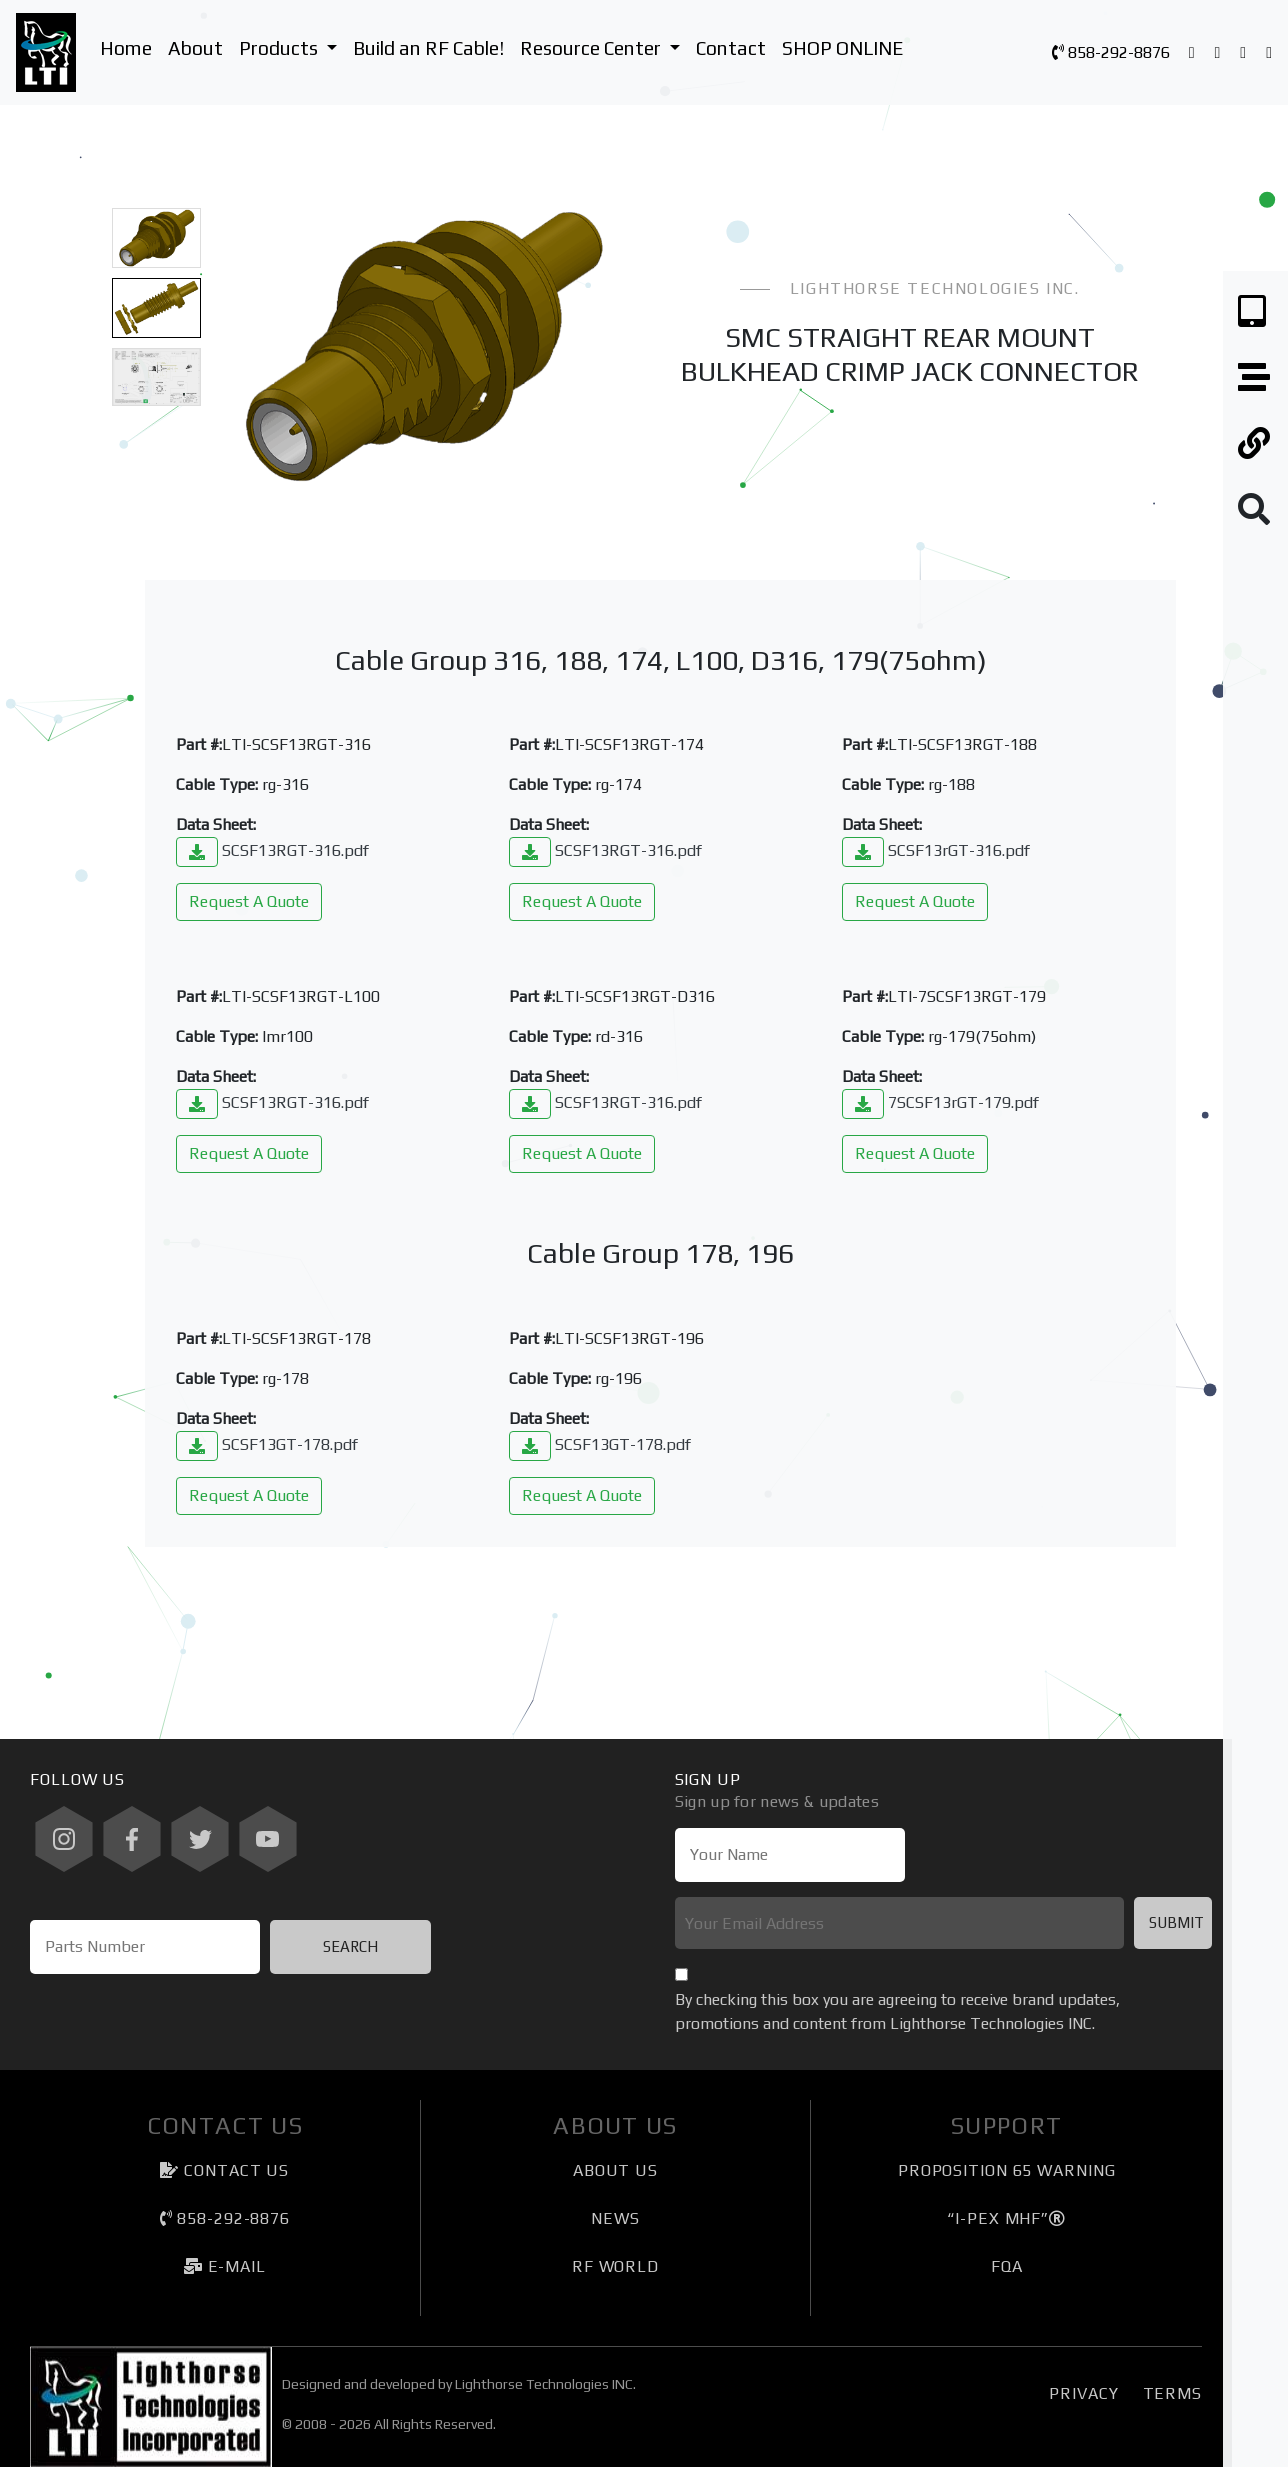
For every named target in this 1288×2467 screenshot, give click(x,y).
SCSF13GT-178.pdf (267, 1444)
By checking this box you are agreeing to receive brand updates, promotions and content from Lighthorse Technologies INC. (897, 2011)
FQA (1007, 2266)
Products (292, 46)
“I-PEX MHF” (1006, 2218)
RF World (615, 2266)
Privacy (1083, 2393)
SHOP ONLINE (842, 48)
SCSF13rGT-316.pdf (936, 850)
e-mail (225, 2266)
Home (126, 48)
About (195, 48)
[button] (247, 345)
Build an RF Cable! (428, 48)
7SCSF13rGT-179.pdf (940, 1102)
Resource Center (604, 46)
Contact (731, 48)
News (615, 2218)
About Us (615, 2170)
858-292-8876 (1111, 52)
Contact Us (224, 2170)
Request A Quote (249, 901)
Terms (1172, 2393)
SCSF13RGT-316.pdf (272, 850)
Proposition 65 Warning (1007, 2170)
